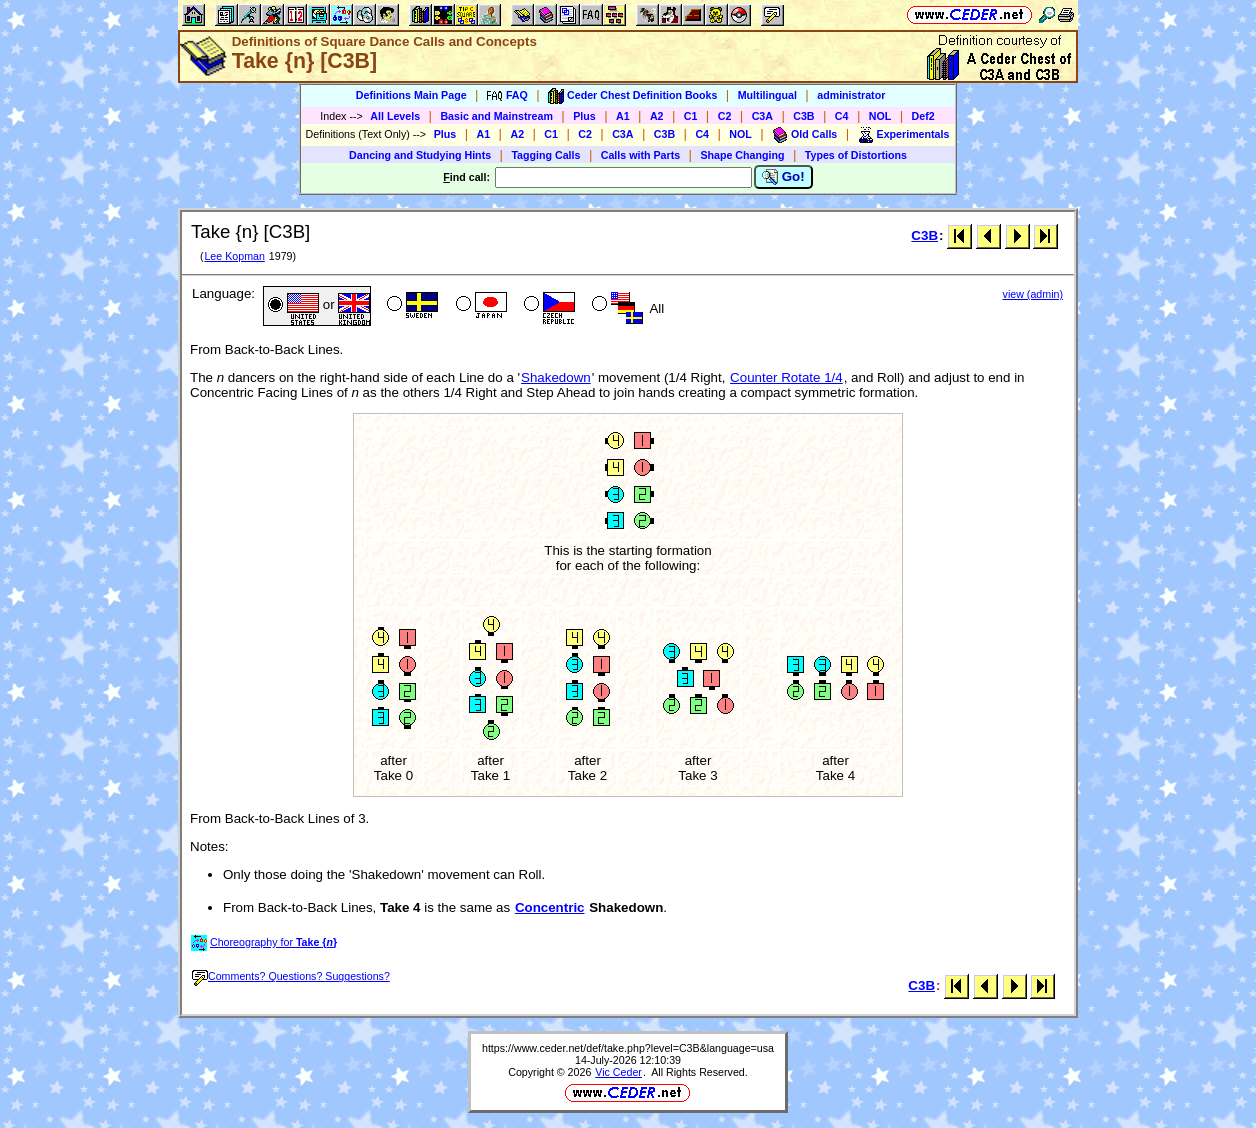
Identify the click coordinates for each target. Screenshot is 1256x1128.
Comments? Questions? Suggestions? (291, 976)
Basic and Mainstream (496, 116)
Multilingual (767, 95)
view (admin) (1033, 294)
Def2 (923, 116)
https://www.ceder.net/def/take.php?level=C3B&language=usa (628, 1048)
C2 (725, 116)
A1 (623, 116)
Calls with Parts (640, 155)
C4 (842, 116)
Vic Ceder (618, 1072)
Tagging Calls (545, 155)
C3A (762, 116)
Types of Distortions (856, 155)
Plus (584, 116)
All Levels (395, 116)
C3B (803, 116)
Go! (783, 177)
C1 (691, 116)
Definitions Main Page (411, 95)
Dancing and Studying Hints (420, 155)
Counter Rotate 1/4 (786, 377)
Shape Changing (742, 155)
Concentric (550, 907)
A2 (657, 116)
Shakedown (556, 377)
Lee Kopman (234, 256)
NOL (880, 116)
